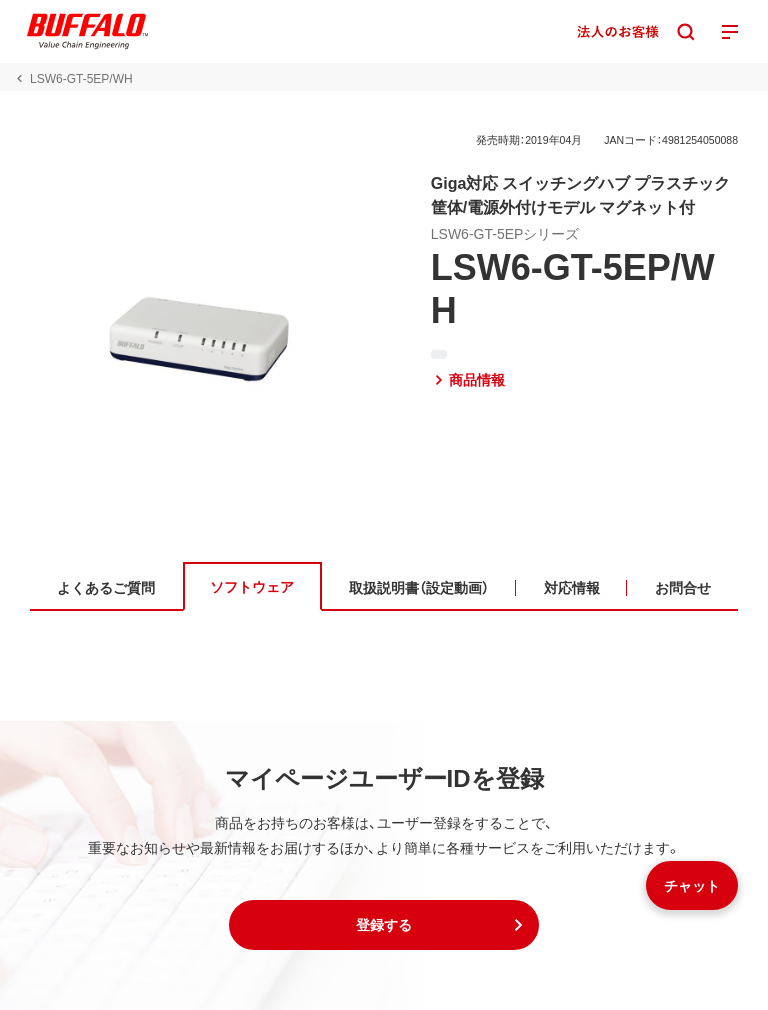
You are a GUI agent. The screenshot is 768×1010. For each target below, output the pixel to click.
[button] (384, 925)
